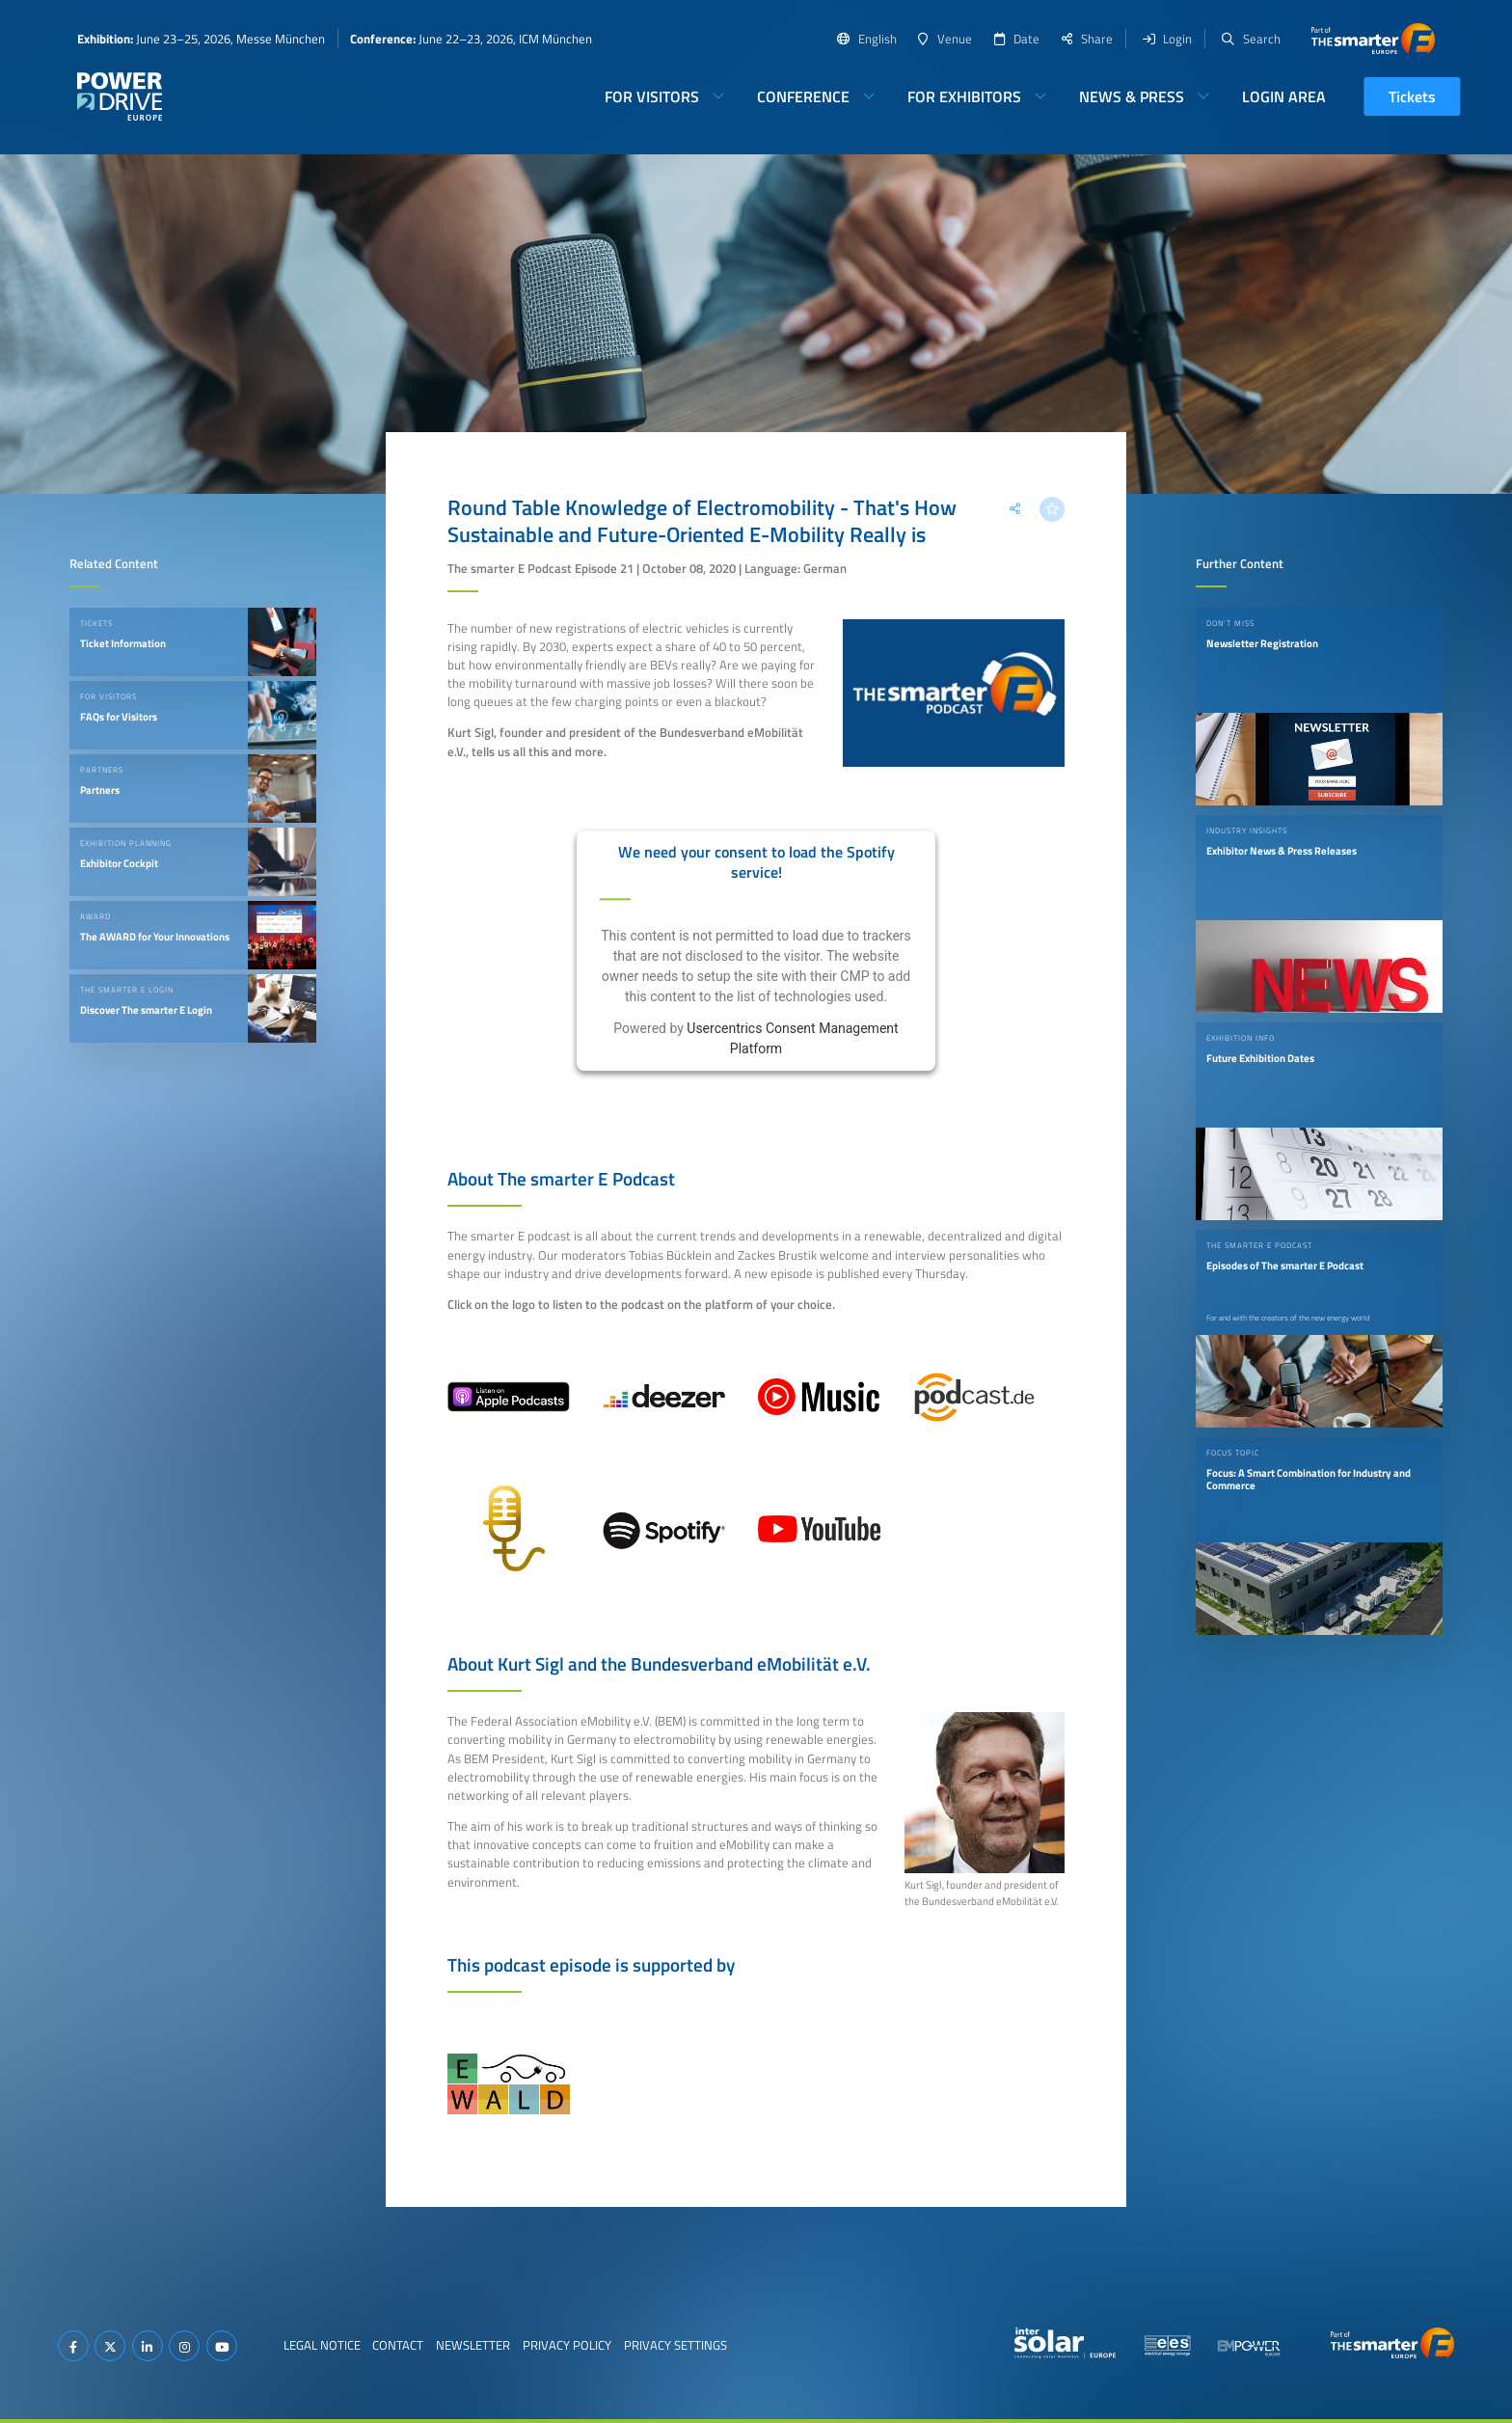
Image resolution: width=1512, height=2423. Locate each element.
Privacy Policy (567, 2345)
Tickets (1412, 96)
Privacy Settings (675, 2345)
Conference (803, 96)
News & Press (1131, 96)
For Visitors (652, 96)
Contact (397, 2345)
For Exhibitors (964, 96)
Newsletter (473, 2345)
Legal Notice (322, 2345)
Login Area (1284, 96)
